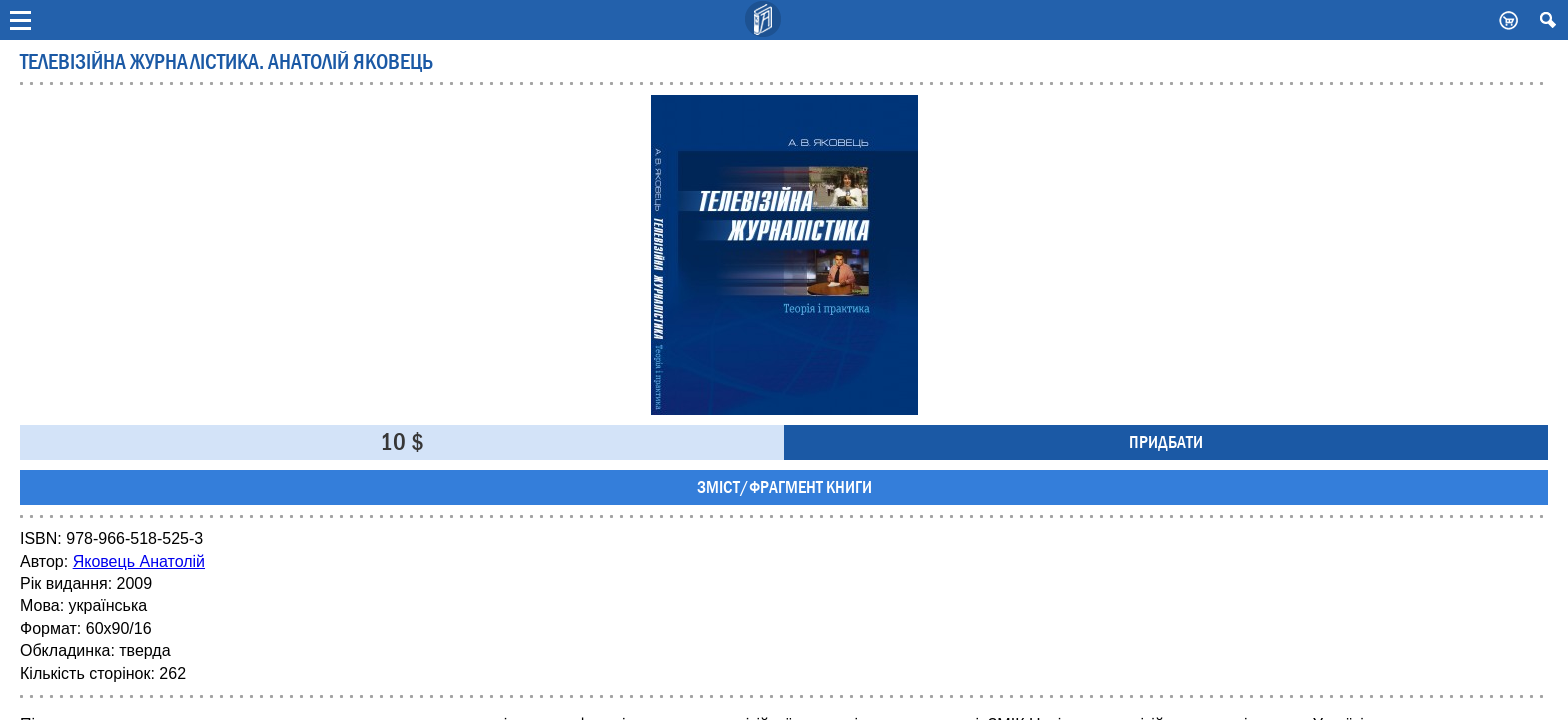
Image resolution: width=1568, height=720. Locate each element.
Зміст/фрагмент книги (784, 487)
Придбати (1166, 442)
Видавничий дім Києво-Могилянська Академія (764, 20)
